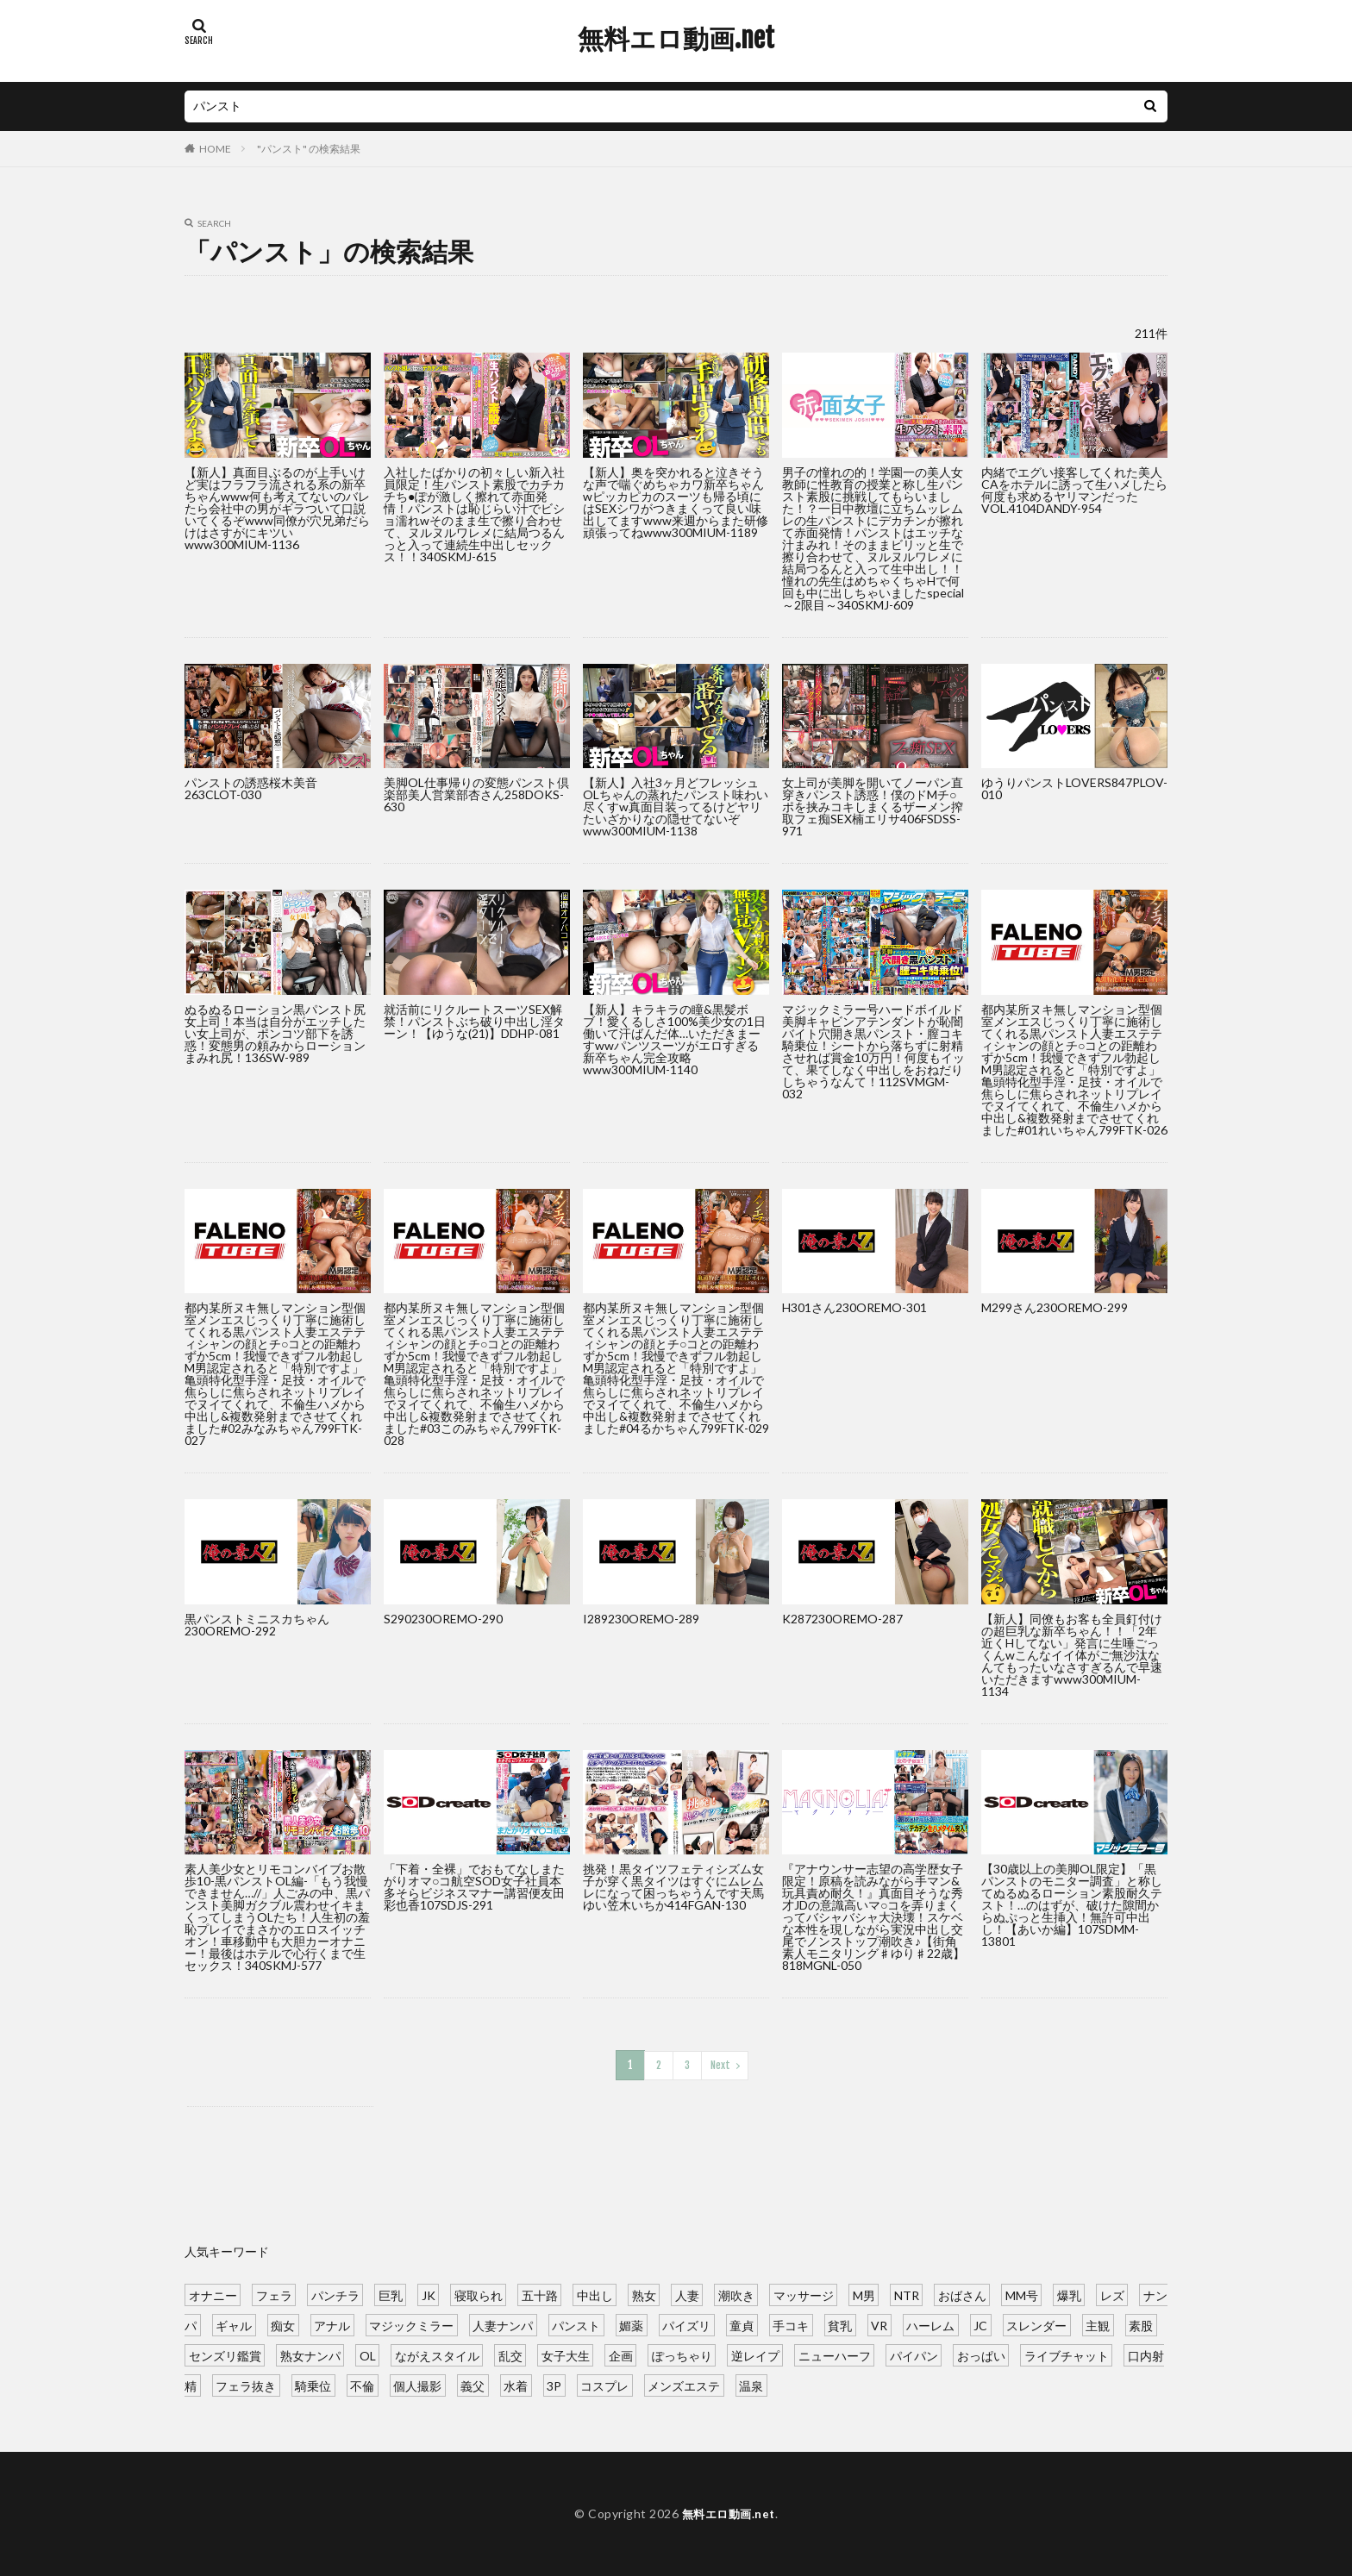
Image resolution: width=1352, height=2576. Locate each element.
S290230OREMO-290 (443, 1618)
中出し (595, 2293)
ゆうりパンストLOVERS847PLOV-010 (1074, 788)
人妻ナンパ (503, 2324)
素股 (1141, 2324)
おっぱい (981, 2354)
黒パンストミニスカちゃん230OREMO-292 (257, 1624)
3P (554, 2384)
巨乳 (391, 2293)
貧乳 (840, 2324)
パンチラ (335, 2293)
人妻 (687, 2293)
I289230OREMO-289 (641, 1618)
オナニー (213, 2293)
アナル (332, 2324)
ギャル (234, 2324)
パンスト (576, 2324)
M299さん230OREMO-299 (1054, 1307)
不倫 (362, 2384)
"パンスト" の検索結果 (308, 148)
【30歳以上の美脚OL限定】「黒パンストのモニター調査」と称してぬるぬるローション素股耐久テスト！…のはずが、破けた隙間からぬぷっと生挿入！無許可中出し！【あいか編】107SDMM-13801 (1071, 1904)
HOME (215, 148)
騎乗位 (313, 2384)
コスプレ (604, 2384)
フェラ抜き (246, 2384)
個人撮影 (417, 2384)
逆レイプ (755, 2354)
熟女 (644, 2293)
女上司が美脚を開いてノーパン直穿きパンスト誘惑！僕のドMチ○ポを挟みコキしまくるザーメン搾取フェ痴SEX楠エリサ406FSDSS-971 (872, 806)
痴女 (283, 2324)
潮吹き (736, 2293)
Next (719, 2064)
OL (368, 2354)
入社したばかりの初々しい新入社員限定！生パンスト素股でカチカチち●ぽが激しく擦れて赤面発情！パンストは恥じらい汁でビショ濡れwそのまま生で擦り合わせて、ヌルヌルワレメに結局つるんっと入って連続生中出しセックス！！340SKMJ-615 (474, 514)
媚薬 (631, 2324)
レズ (1112, 2293)
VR (879, 2324)
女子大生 (565, 2354)
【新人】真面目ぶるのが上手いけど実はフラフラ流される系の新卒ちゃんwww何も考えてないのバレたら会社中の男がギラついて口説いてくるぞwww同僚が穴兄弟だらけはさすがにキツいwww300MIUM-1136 (277, 508)
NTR (906, 2293)
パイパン (914, 2354)
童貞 (741, 2324)
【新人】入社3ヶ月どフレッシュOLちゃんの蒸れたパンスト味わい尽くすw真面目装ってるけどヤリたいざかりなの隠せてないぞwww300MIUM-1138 (675, 806)
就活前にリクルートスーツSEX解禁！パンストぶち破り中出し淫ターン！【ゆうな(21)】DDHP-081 (474, 1021)
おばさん (962, 2293)
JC (980, 2324)
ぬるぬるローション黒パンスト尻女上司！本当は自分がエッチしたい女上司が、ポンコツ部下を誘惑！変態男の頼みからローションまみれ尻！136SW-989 (275, 1033)
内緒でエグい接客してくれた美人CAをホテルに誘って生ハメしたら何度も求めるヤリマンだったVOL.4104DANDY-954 (1074, 490)
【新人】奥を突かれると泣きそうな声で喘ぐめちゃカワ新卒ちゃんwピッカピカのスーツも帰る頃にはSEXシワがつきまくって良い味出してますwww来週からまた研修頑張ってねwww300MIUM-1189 (675, 502)
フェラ (274, 2293)
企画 (621, 2354)
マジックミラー (411, 2324)
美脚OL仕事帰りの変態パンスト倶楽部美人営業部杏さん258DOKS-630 (476, 794)
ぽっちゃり (682, 2354)
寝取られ (478, 2293)
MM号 (1021, 2293)
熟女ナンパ (310, 2354)
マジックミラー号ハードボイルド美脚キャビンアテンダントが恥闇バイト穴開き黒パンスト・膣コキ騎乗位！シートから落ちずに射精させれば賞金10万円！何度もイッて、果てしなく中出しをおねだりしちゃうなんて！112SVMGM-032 (873, 1051)
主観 (1098, 2324)
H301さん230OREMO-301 (854, 1307)
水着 (516, 2384)
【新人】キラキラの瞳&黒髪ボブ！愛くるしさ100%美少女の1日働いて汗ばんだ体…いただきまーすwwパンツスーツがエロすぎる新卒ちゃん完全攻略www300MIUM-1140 (674, 1039)
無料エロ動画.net (676, 39)
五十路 (540, 2293)
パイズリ (686, 2324)
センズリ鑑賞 (225, 2354)
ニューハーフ (834, 2354)
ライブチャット (1066, 2354)
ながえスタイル (437, 2354)
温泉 (751, 2384)
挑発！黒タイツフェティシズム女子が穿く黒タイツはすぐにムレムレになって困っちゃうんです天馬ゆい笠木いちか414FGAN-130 (673, 1886)
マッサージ (803, 2293)
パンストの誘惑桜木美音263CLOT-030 (251, 788)
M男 (864, 2293)
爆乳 (1069, 2293)
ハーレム (930, 2324)
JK (428, 2293)
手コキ (791, 2324)
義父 (472, 2384)
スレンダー (1036, 2324)
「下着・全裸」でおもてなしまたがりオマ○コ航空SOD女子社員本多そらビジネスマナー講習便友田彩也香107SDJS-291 (474, 1886)
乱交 (510, 2354)
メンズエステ (684, 2384)
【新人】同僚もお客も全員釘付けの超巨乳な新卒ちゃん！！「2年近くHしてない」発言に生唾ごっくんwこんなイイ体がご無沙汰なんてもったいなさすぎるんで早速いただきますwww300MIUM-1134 (1071, 1654)
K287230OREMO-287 (842, 1618)
